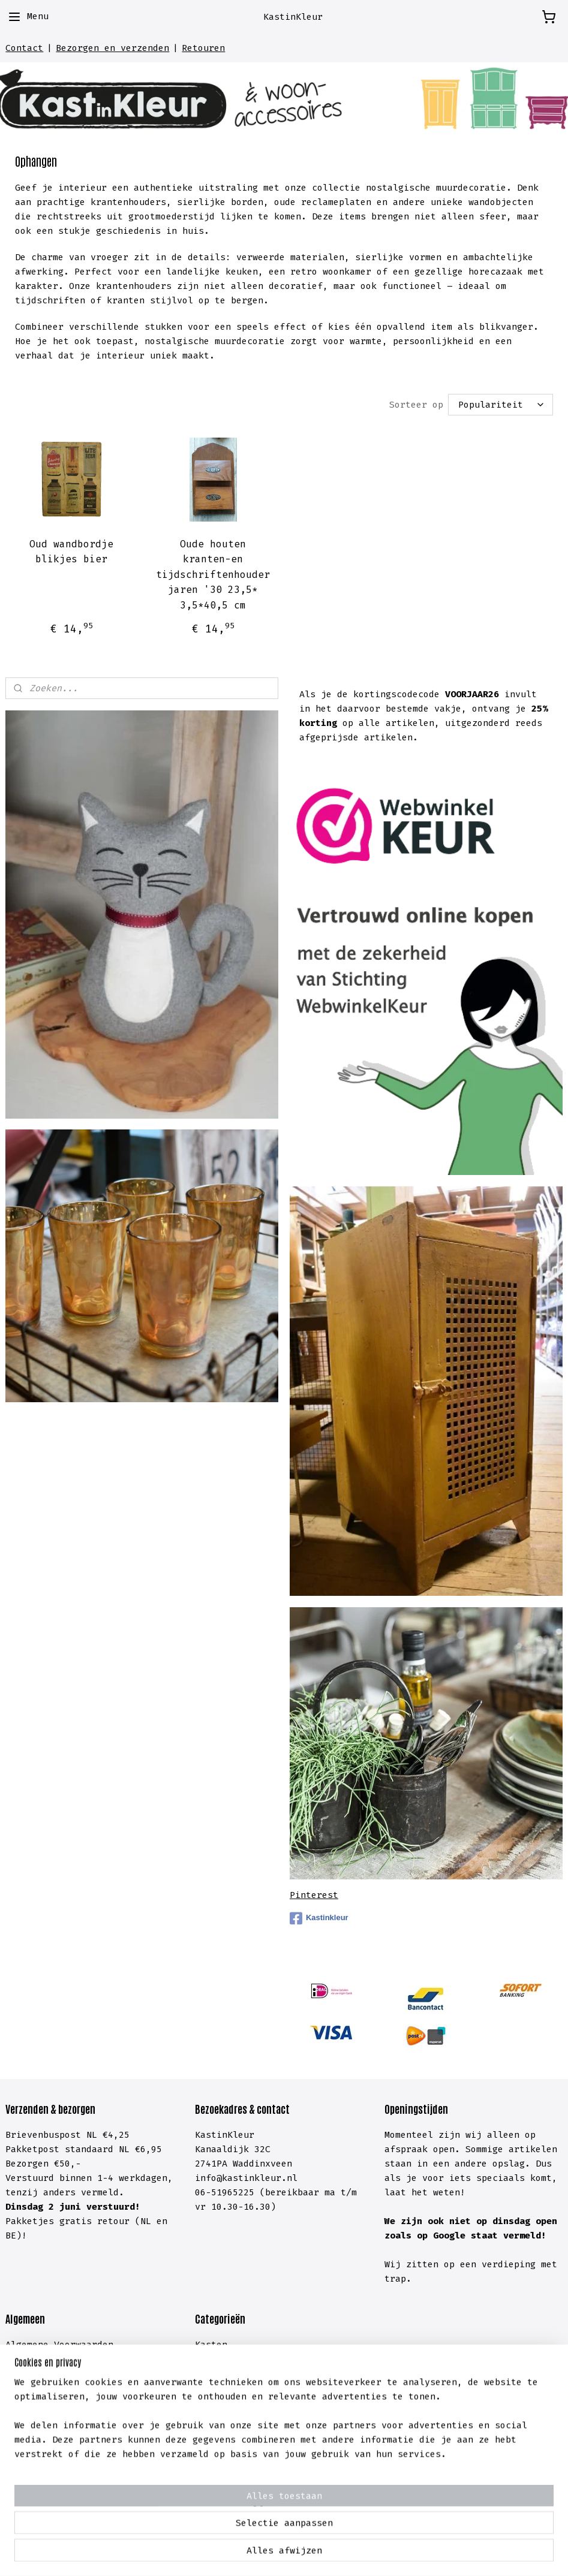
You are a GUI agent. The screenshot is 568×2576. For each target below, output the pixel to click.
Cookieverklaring (48, 2387)
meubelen (262, 2359)
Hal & (211, 2431)
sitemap (229, 2554)
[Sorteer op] (500, 404)
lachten (89, 2445)
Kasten (211, 2344)
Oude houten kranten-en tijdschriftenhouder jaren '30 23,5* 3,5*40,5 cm (213, 574)
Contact (24, 48)
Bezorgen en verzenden (112, 48)
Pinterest (314, 1895)
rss (263, 2554)
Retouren (203, 48)
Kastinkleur (319, 1918)
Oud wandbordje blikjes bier (71, 551)
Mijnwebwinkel (443, 2554)
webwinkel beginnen (319, 2554)
